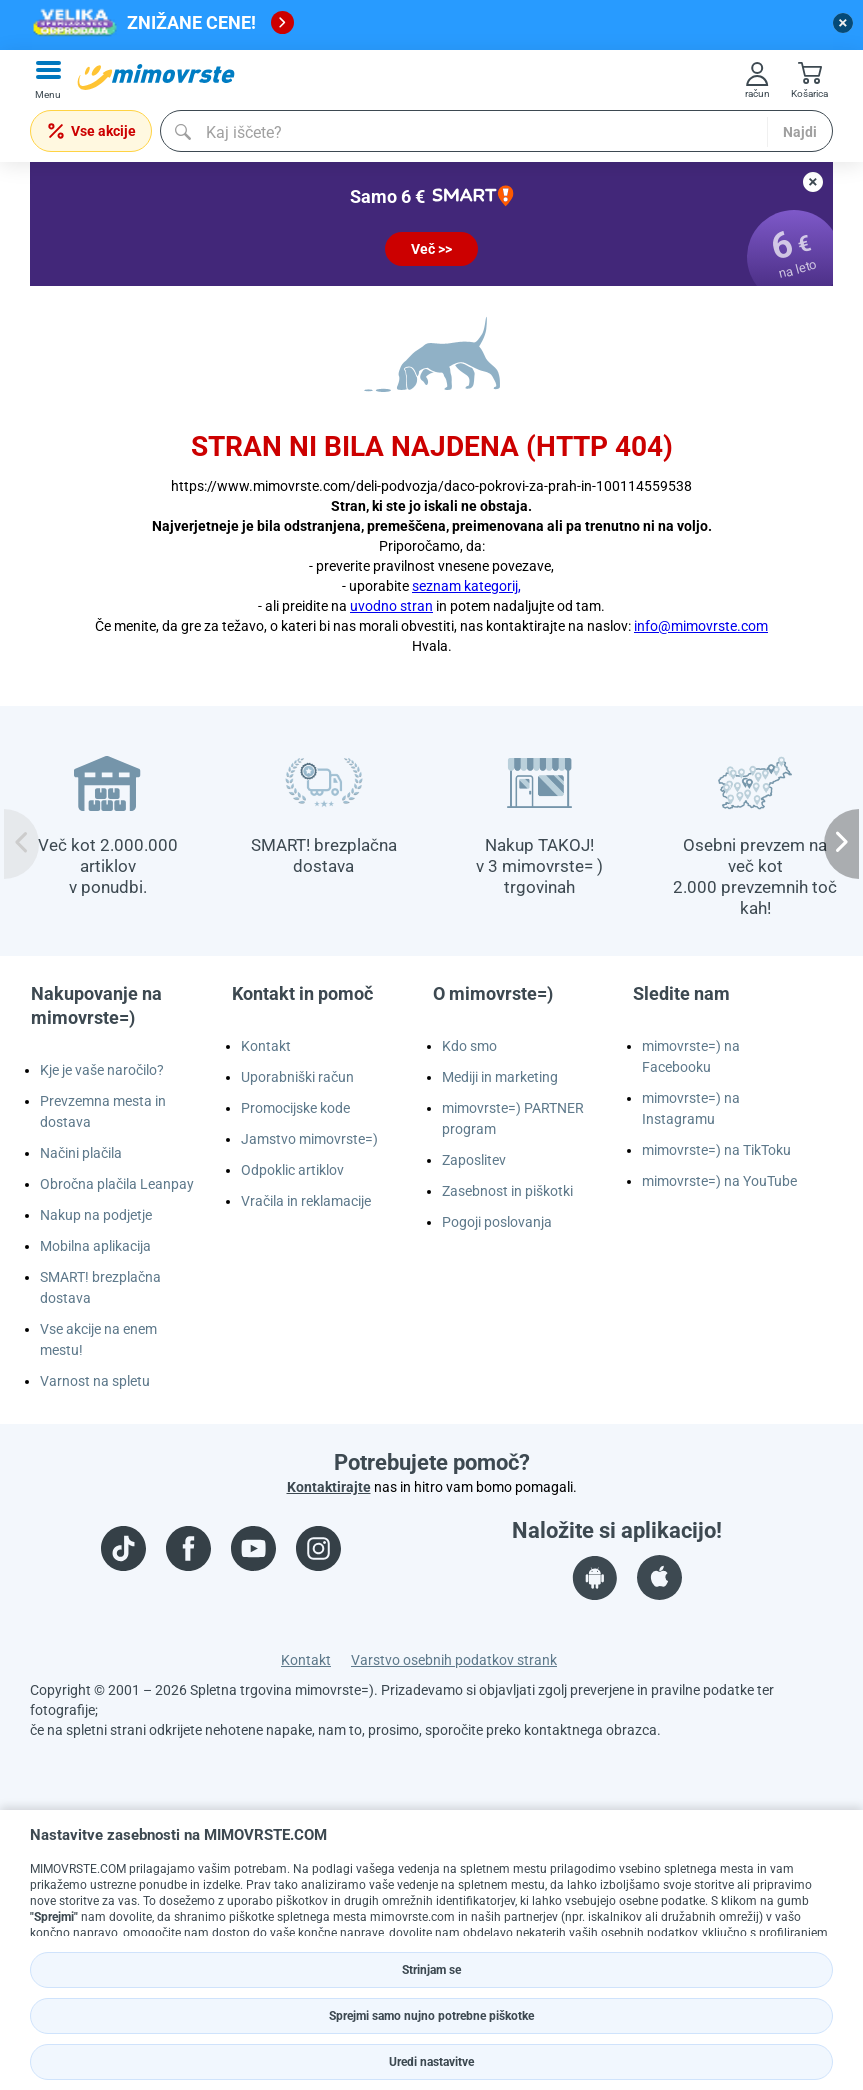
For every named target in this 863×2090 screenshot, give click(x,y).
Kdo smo (469, 1046)
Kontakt (266, 1046)
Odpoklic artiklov (292, 1170)
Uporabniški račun (297, 1077)
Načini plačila (81, 1153)
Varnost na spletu (95, 1381)
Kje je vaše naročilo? (102, 1070)
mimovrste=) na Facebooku (691, 1056)
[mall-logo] (156, 77)
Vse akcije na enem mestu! (98, 1339)
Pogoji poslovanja (497, 1222)
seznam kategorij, (466, 586)
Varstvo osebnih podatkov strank (454, 1660)
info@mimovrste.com (701, 626)
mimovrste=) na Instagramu (691, 1108)
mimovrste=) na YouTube (719, 1181)
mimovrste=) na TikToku (716, 1150)
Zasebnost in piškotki (507, 1191)
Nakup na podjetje (96, 1215)
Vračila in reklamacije (306, 1201)
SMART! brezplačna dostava (100, 1287)
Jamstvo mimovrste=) (309, 1139)
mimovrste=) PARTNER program (513, 1118)
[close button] (843, 23)
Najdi (800, 132)
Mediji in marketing (500, 1077)
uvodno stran (391, 606)
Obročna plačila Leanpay (117, 1184)
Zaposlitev (474, 1160)
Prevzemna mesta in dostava (103, 1111)
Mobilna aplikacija (95, 1246)
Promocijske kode (295, 1108)
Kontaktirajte (329, 1487)
